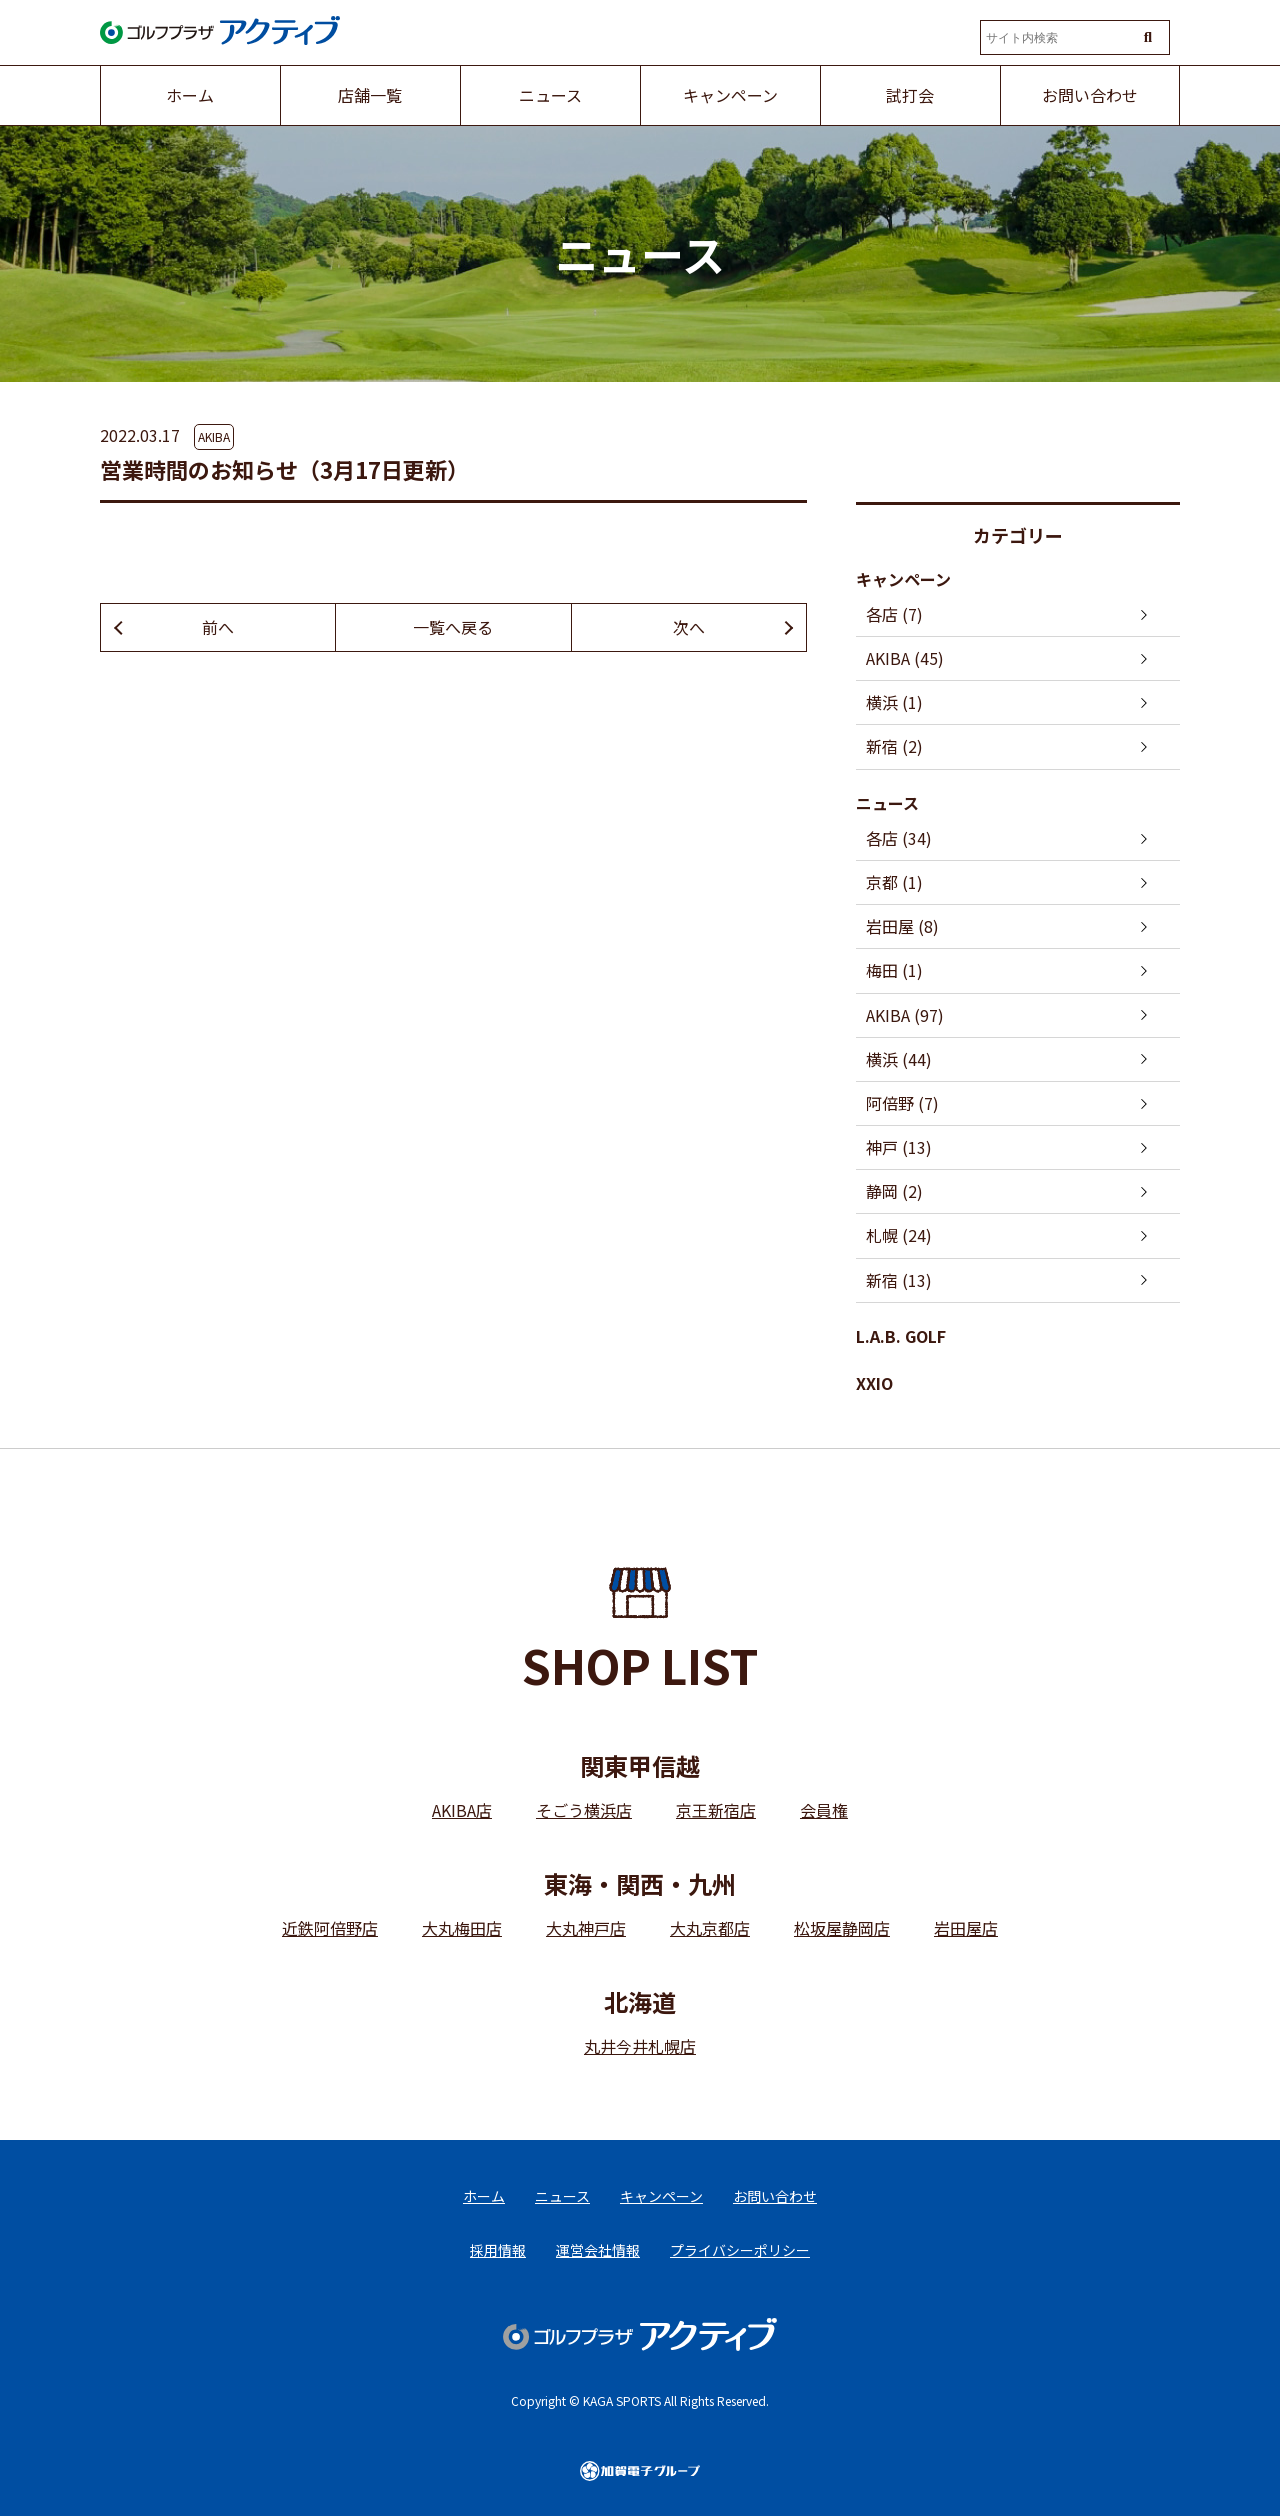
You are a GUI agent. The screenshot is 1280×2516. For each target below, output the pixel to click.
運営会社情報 (598, 2250)
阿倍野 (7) (902, 1103)
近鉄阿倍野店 (330, 1928)
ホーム (484, 2196)
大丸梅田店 (462, 1928)
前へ (218, 627)
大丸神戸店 (586, 1928)
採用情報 (498, 2250)
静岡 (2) (894, 1191)
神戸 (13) (899, 1147)
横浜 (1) (894, 702)
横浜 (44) (899, 1059)
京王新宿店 (716, 1810)
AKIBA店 (462, 1810)
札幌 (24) (899, 1235)
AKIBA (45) (905, 658)
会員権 (824, 1810)
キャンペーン (903, 579)
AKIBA (214, 436)
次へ (689, 627)
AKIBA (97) (905, 1015)
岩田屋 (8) (902, 926)
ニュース (887, 803)
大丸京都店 (710, 1928)
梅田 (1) (894, 970)
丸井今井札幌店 (640, 2046)
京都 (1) (894, 882)
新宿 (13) (899, 1280)
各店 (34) (899, 838)
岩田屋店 (966, 1928)
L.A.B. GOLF (901, 1336)
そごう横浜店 (584, 1810)
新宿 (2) (894, 746)
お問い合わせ (775, 2196)
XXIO (874, 1383)
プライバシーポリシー (740, 2250)
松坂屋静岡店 (842, 1928)
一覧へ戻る (453, 627)
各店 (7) (894, 614)
